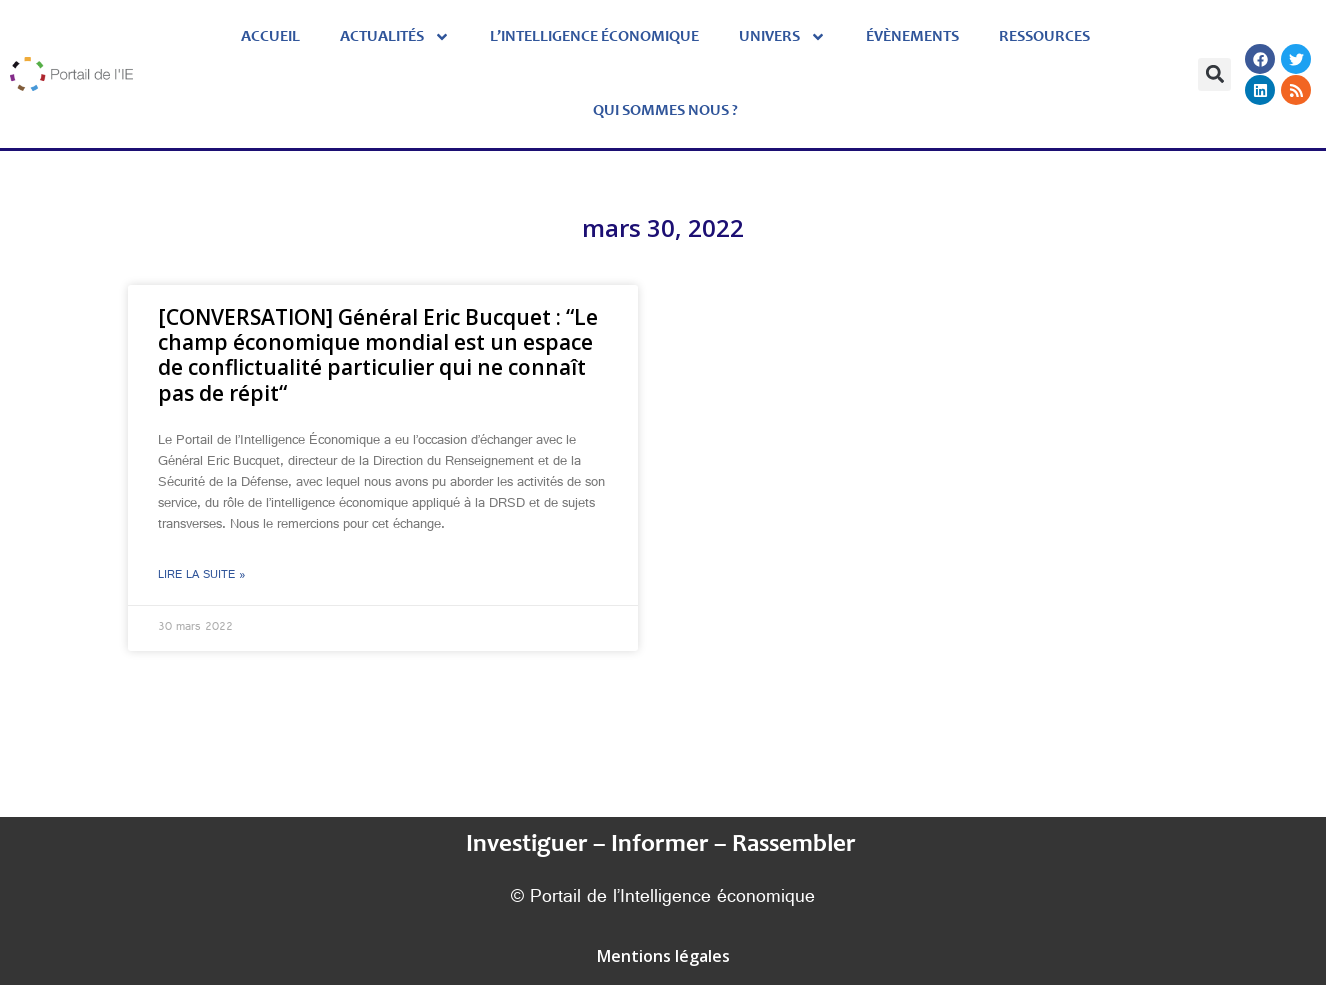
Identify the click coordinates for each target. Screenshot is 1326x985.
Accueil (270, 37)
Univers (782, 37)
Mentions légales (663, 956)
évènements (912, 37)
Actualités (395, 37)
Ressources (1044, 37)
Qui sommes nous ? (665, 111)
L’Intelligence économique (594, 37)
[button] (1214, 74)
